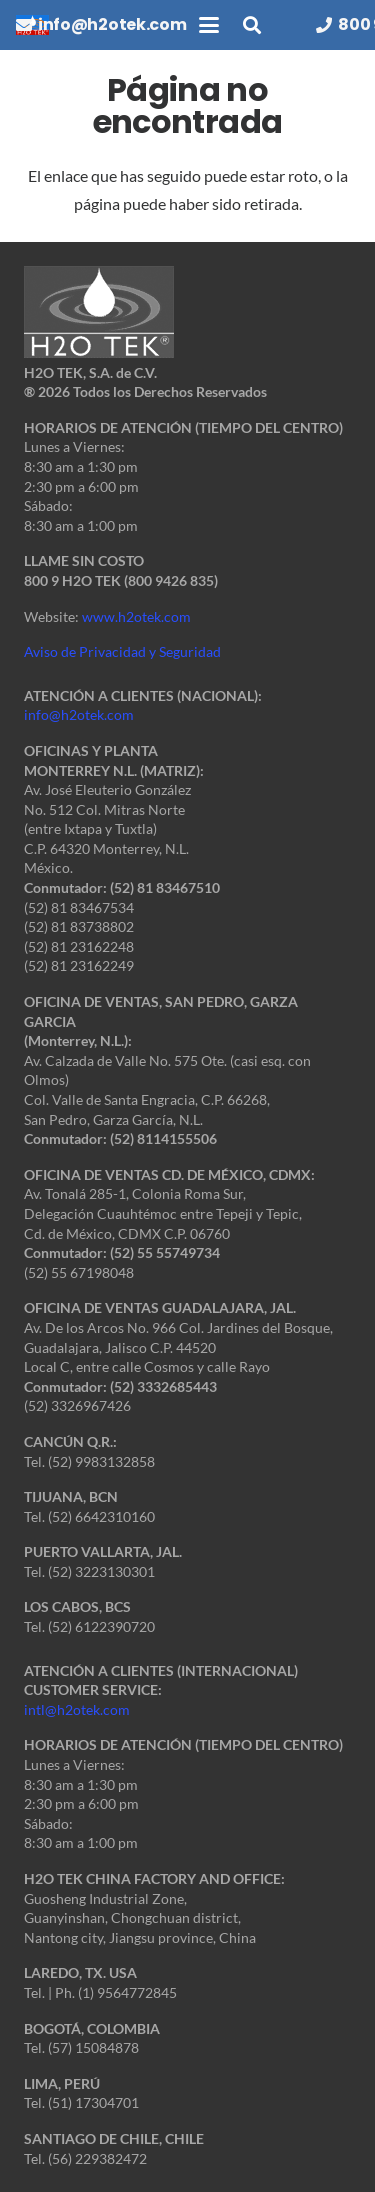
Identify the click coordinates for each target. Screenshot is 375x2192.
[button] (209, 25)
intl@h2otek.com (77, 1709)
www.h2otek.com (136, 616)
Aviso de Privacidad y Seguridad (122, 651)
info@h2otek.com (79, 714)
